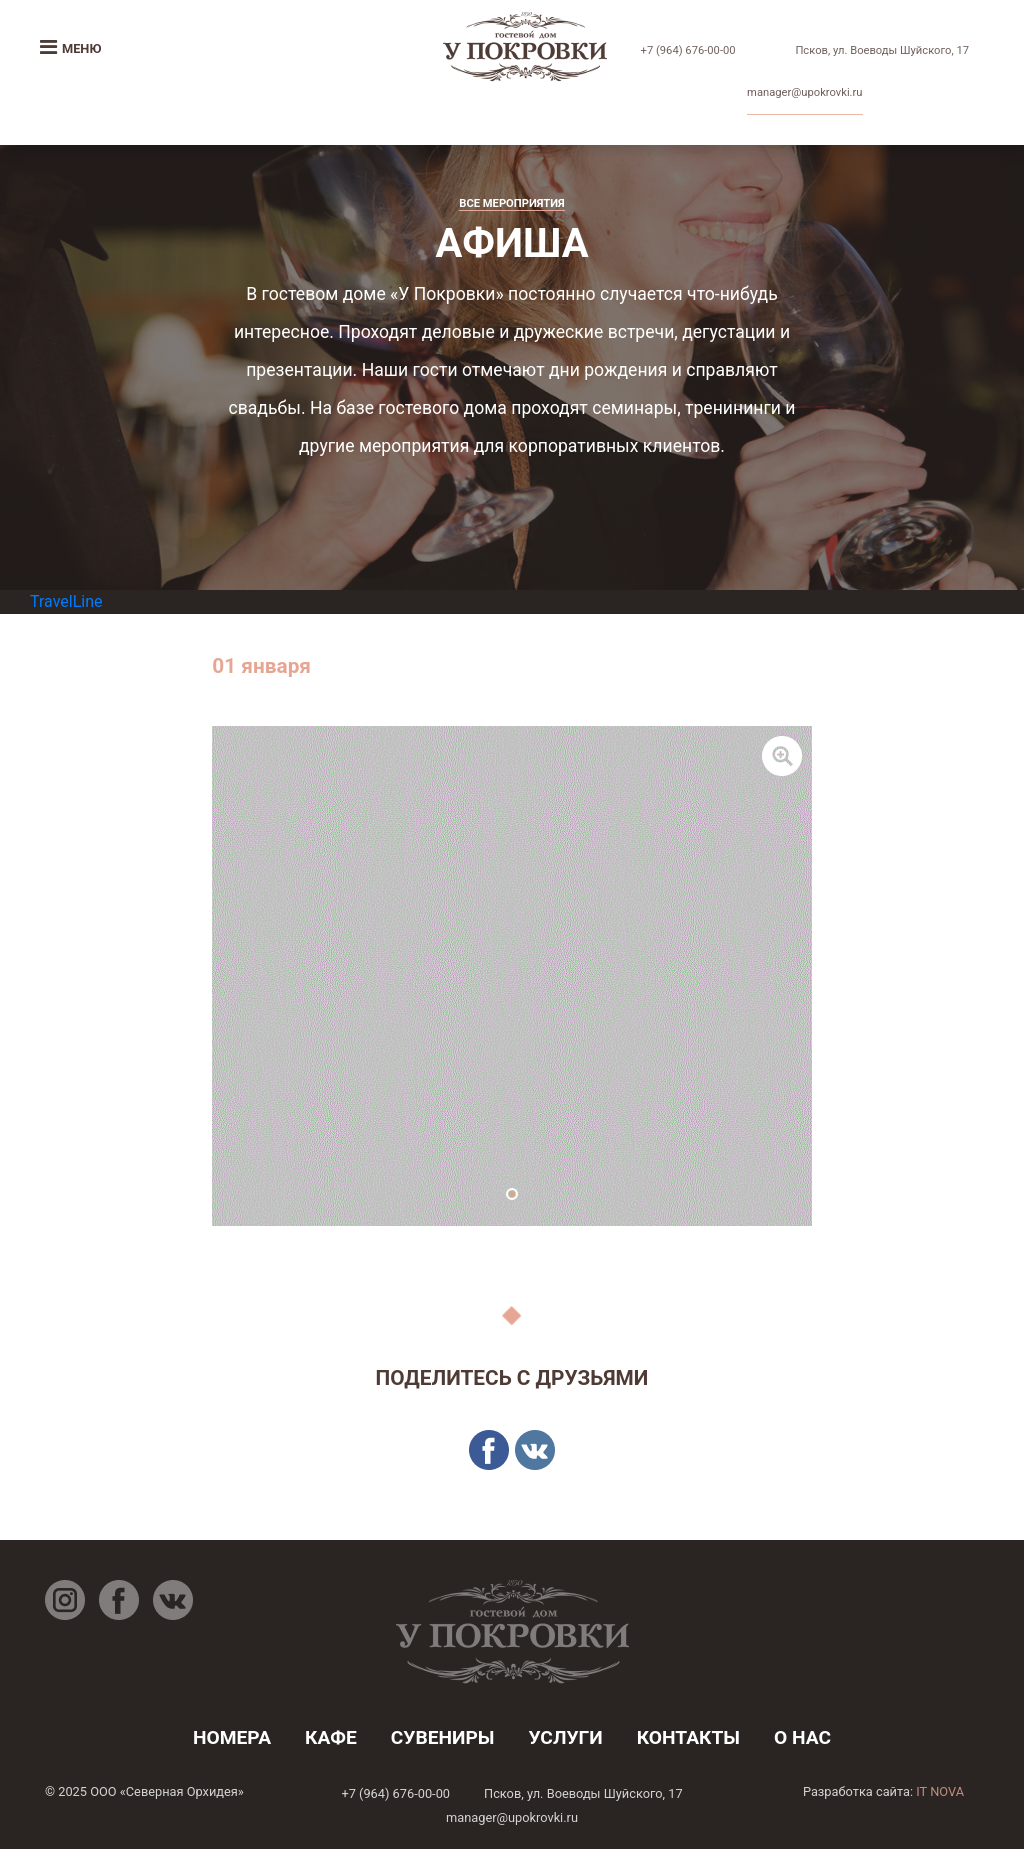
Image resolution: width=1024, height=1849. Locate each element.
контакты (688, 1737)
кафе (331, 1737)
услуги (565, 1737)
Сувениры (443, 1737)
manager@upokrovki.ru (804, 92)
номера (232, 1737)
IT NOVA (940, 1791)
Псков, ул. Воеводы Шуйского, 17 (882, 50)
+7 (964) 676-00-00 (688, 50)
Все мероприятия (511, 203)
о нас (802, 1737)
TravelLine (66, 601)
